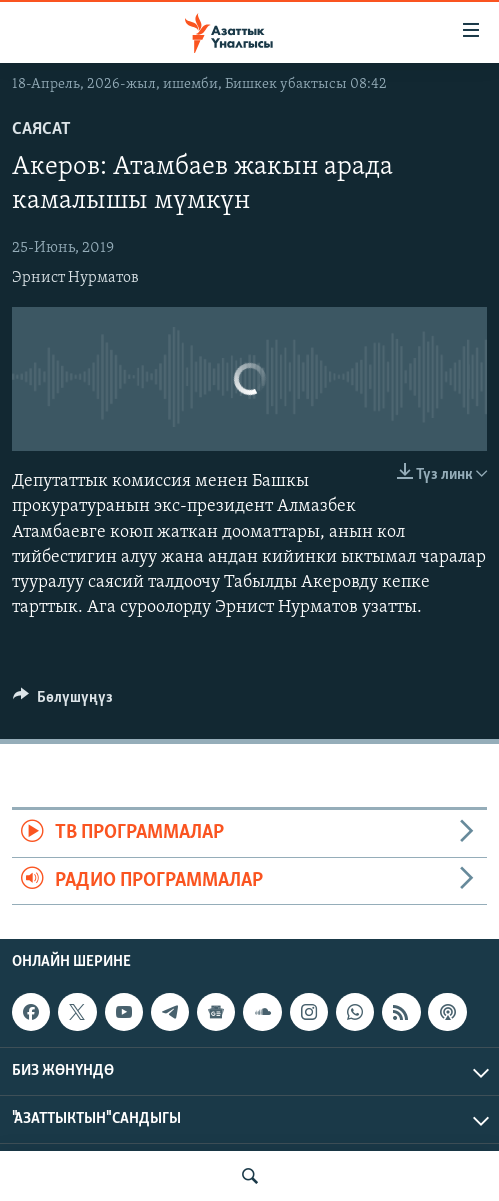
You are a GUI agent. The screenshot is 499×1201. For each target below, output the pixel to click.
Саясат (41, 129)
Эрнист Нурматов (75, 278)
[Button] (63, 702)
